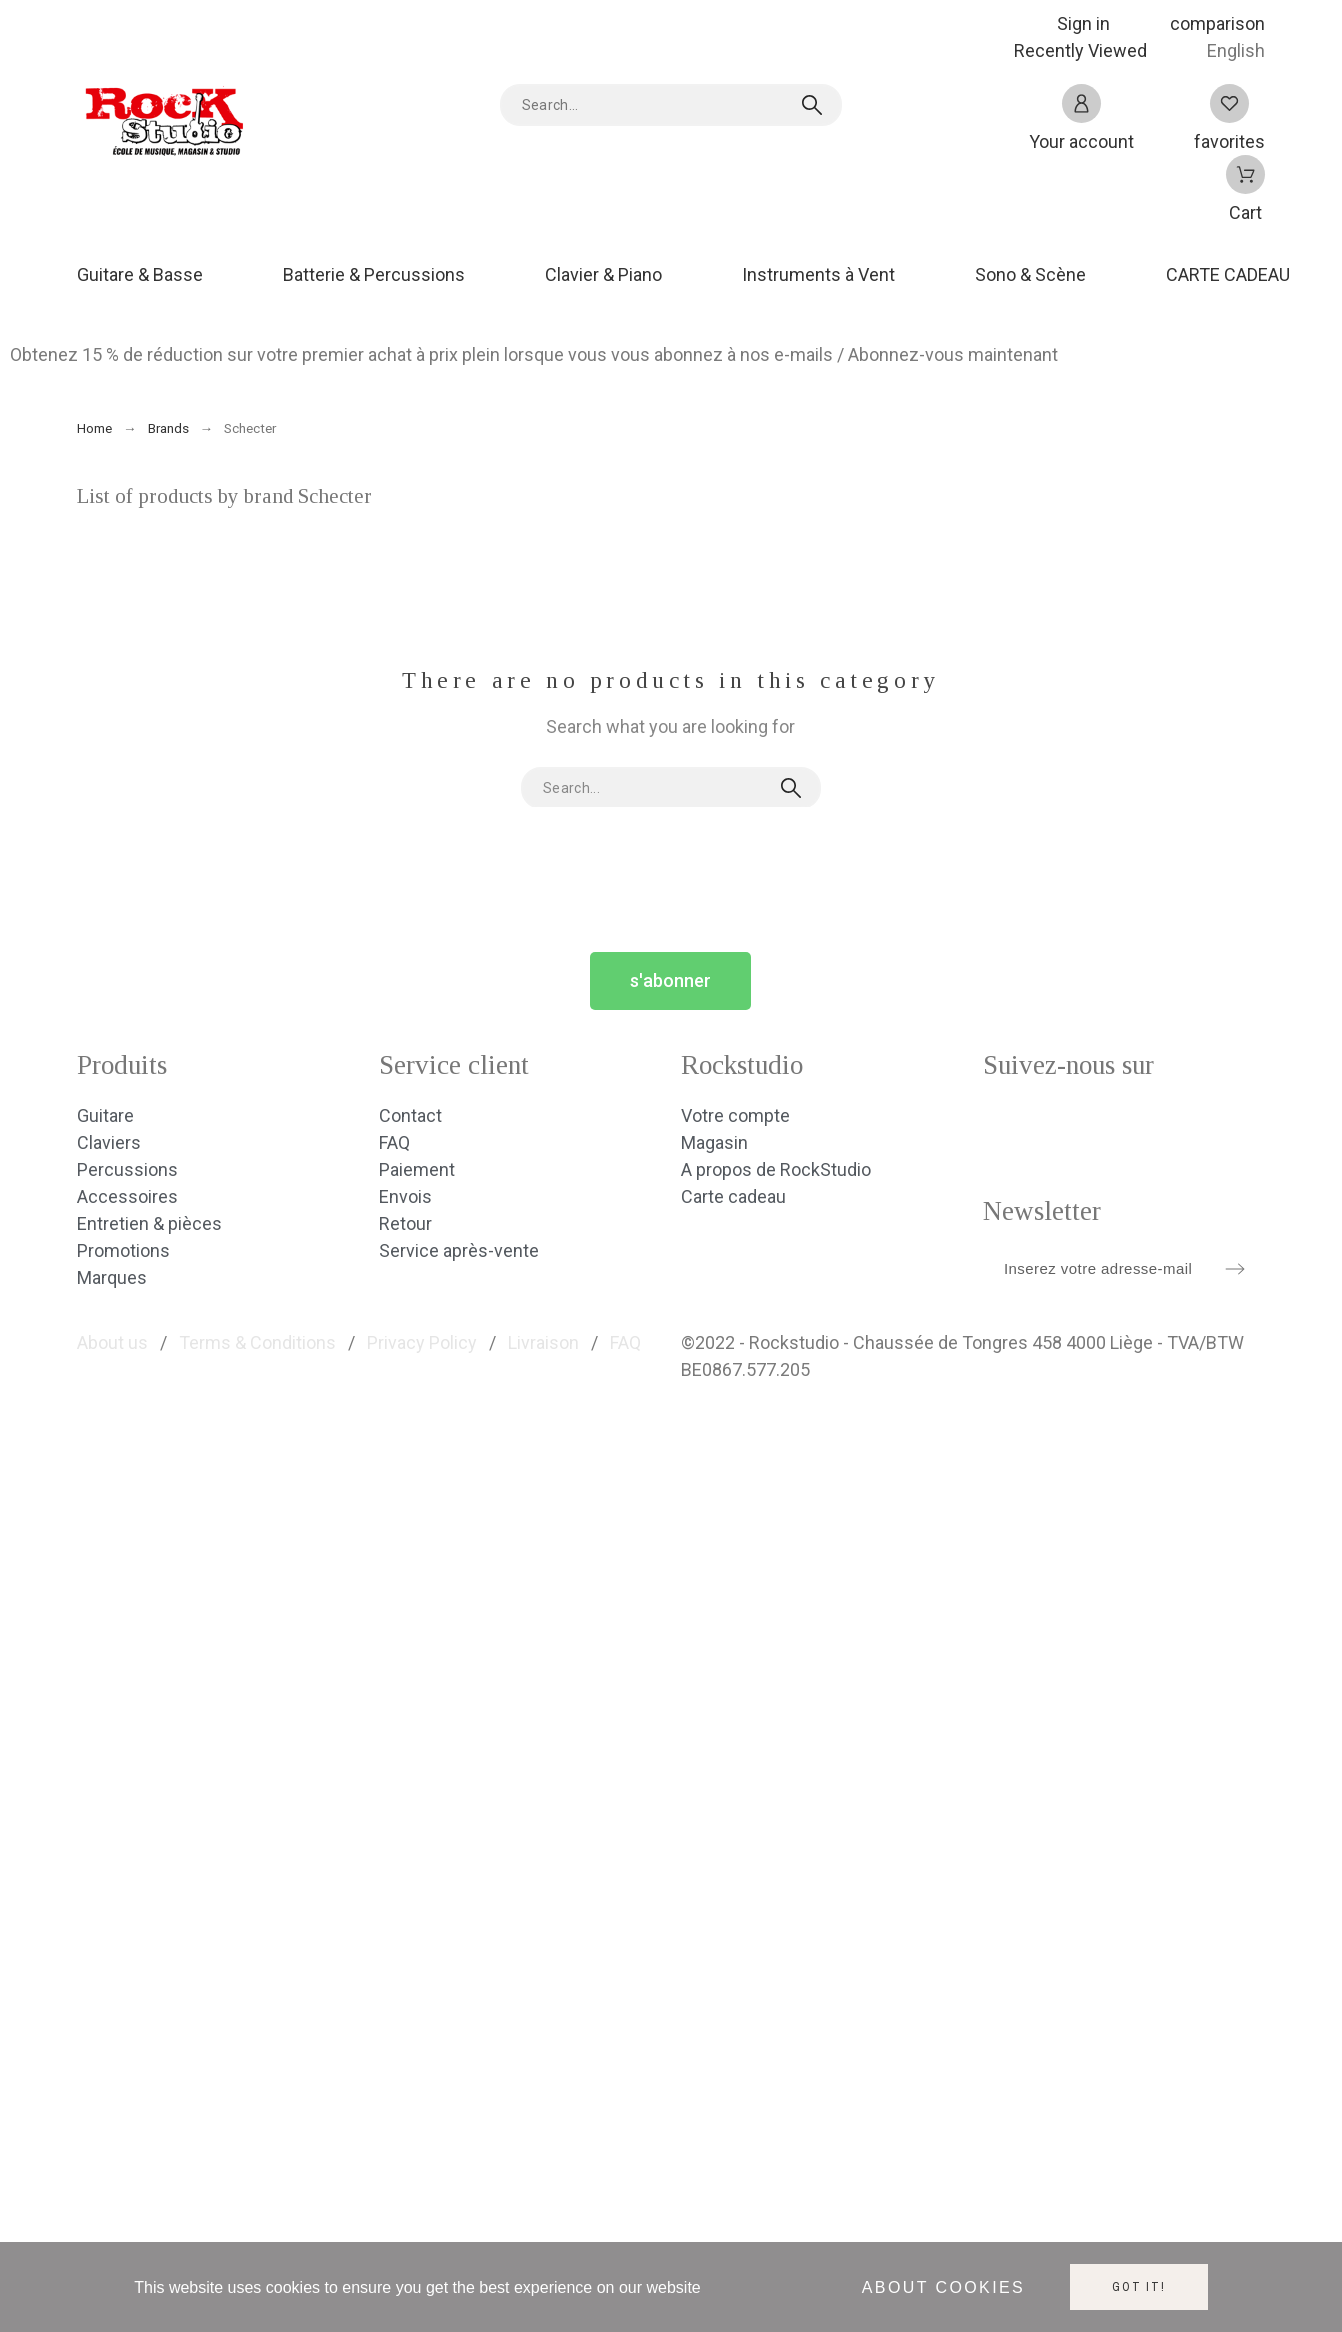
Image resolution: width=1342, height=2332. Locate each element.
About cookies (943, 2287)
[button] (670, 981)
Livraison (543, 1342)
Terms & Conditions (257, 1342)
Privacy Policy (422, 1342)
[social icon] (1008, 1127)
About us (112, 1342)
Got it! (1139, 2287)
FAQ (625, 1342)
